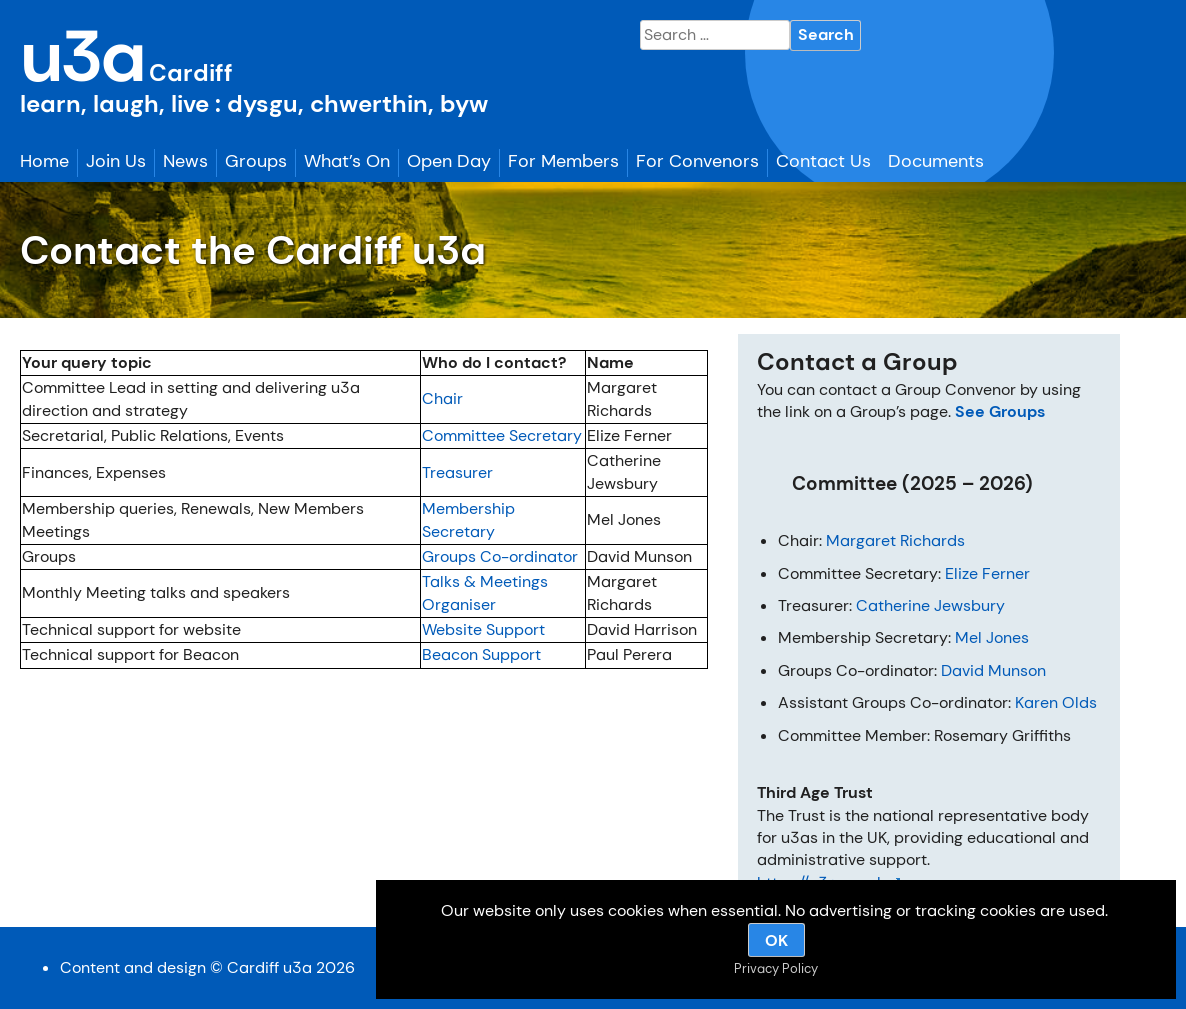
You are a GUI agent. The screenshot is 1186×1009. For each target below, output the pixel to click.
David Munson (993, 670)
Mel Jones (992, 637)
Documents (936, 161)
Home (44, 161)
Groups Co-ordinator (500, 556)
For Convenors (697, 161)
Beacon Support (481, 654)
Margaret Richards (895, 540)
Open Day (449, 161)
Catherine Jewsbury (930, 605)
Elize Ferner (987, 573)
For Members (563, 161)
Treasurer (457, 472)
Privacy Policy (776, 968)
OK (776, 940)
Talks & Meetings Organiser (485, 592)
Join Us (116, 161)
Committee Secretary (502, 435)
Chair (442, 398)
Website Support (483, 629)
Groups (256, 161)
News (185, 161)
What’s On (347, 161)
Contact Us (823, 161)
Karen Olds (1056, 702)
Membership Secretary (468, 519)
